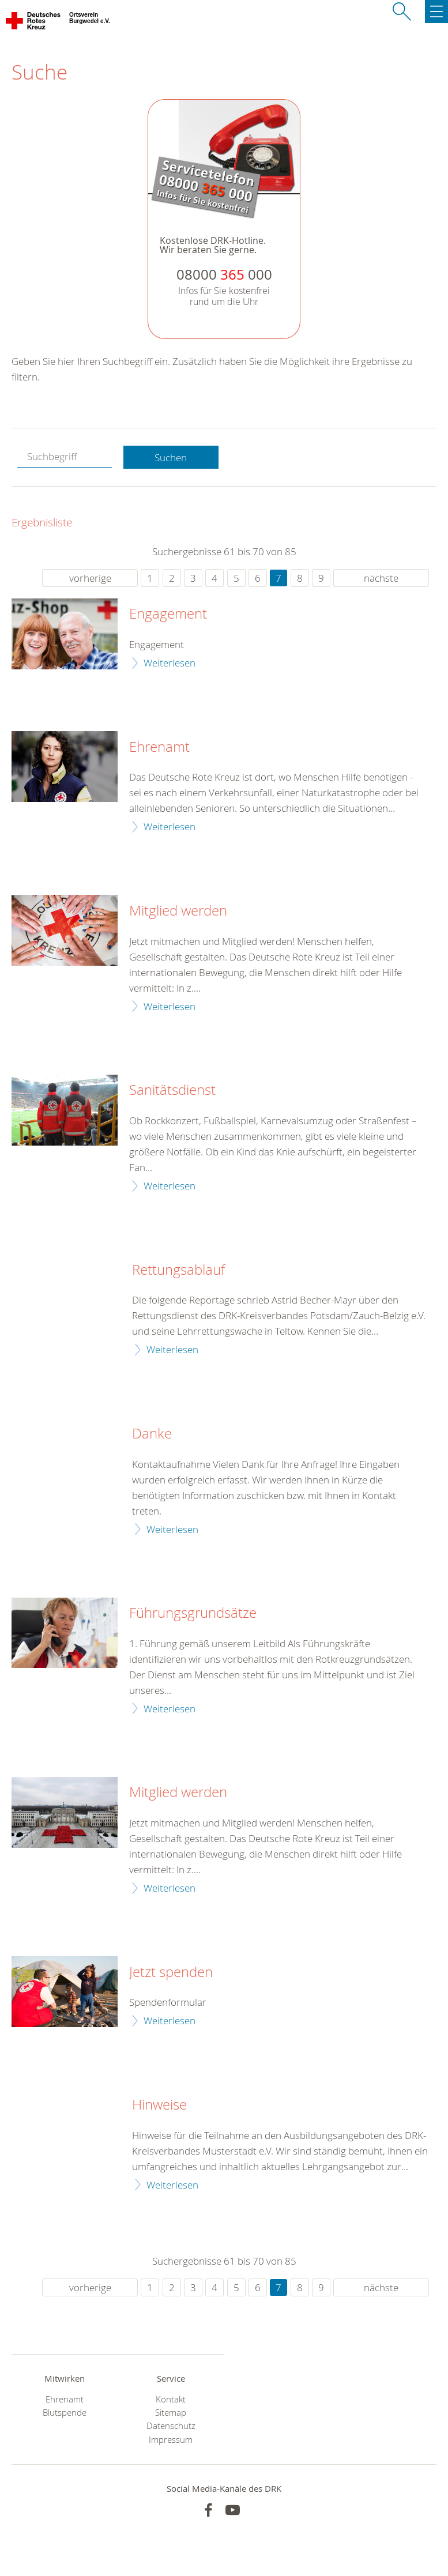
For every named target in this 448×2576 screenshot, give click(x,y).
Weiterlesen (169, 662)
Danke (152, 1434)
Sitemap (170, 2412)
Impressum (171, 2439)
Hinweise (159, 2105)
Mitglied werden (178, 911)
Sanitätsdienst (172, 1090)
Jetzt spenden (171, 1972)
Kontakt (171, 2399)
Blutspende (64, 2412)
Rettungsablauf (178, 1270)
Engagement (168, 614)
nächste (381, 578)
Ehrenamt (159, 747)
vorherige (90, 578)
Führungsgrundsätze (193, 1613)
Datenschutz (170, 2425)
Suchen (171, 457)
